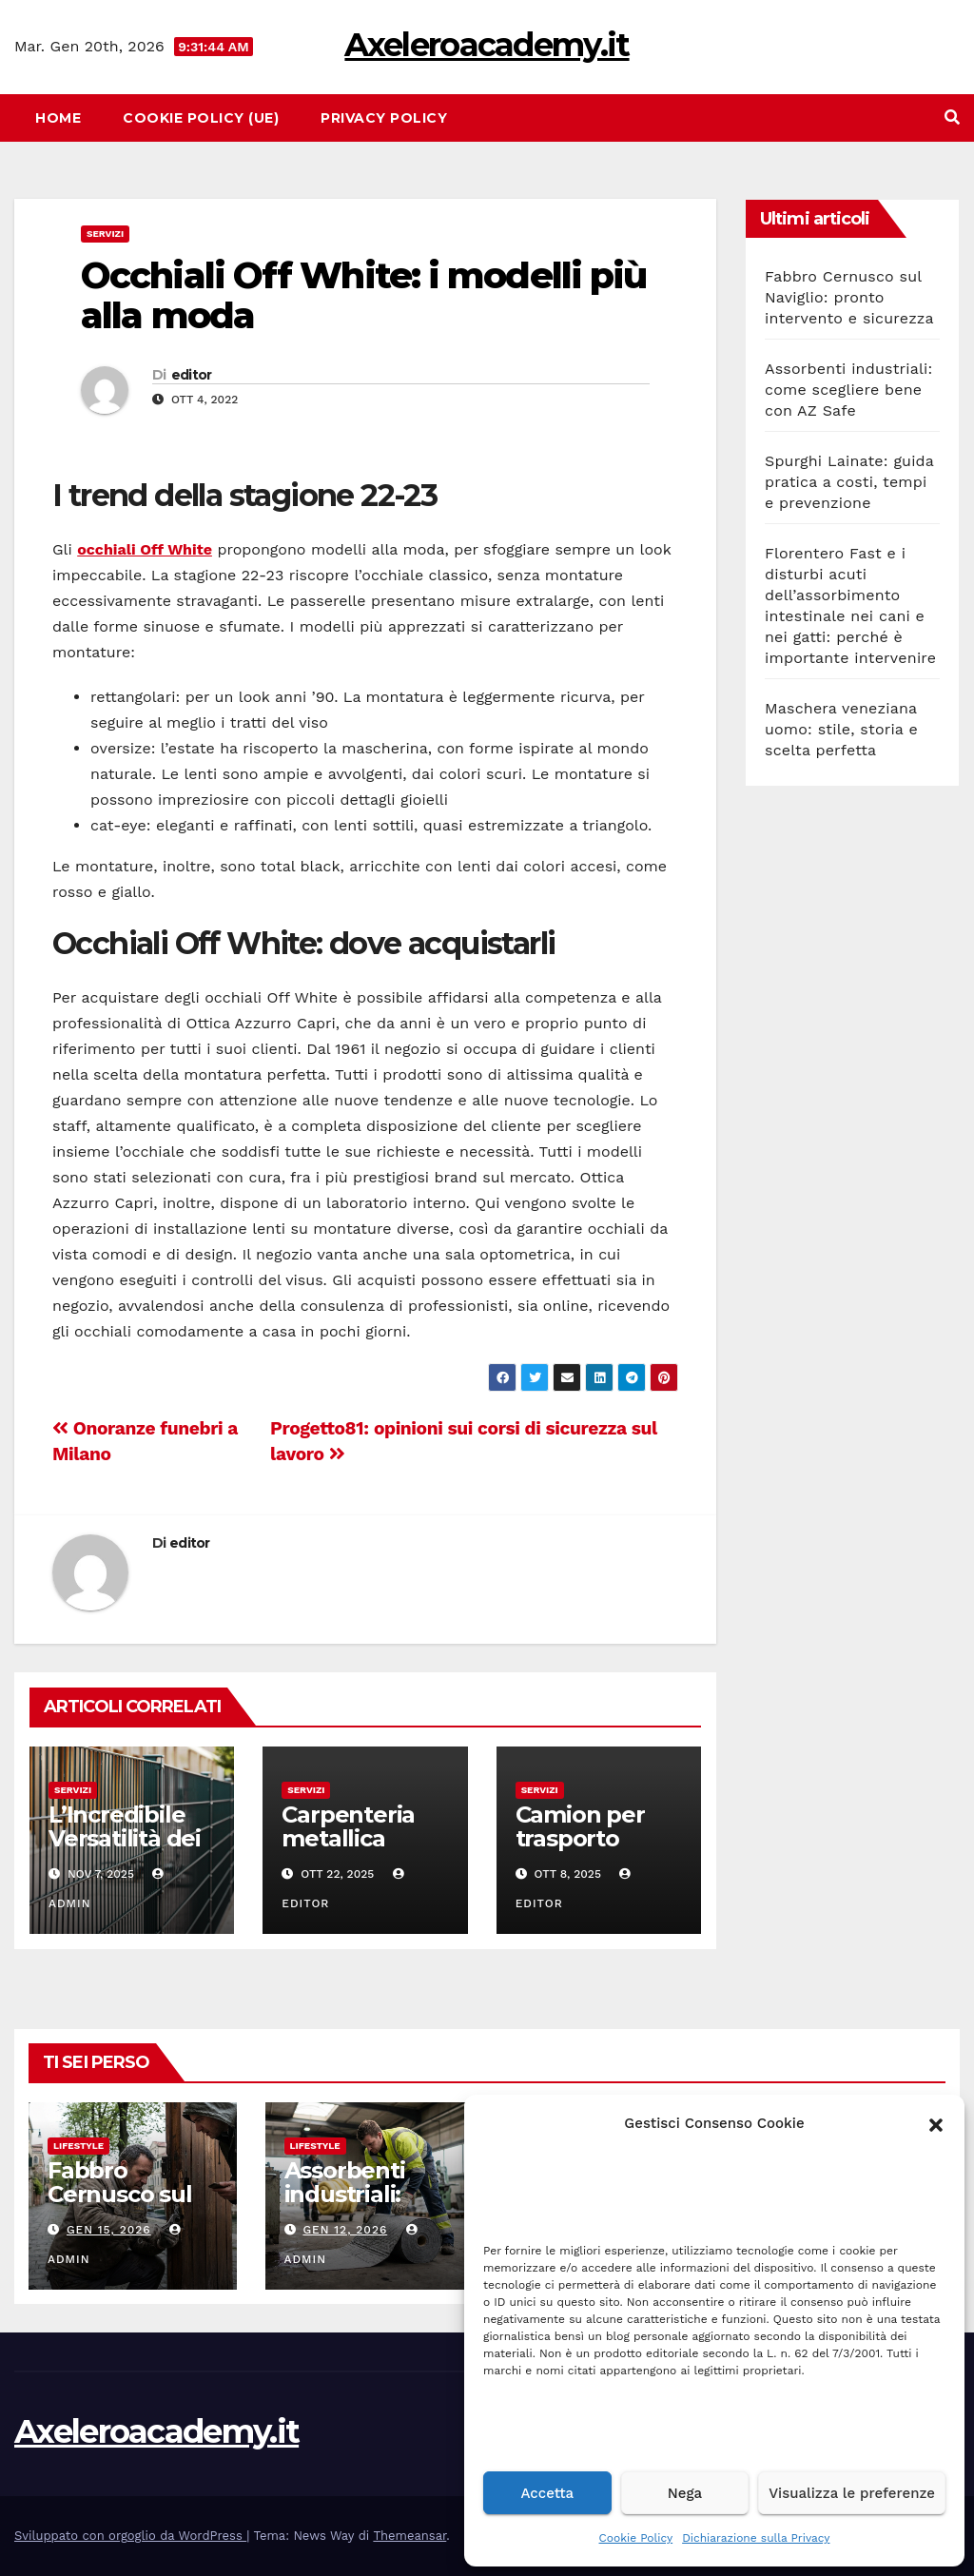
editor (191, 374)
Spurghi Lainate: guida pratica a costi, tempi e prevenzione (849, 482)
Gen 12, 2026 (344, 2229)
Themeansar (409, 2535)
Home (58, 118)
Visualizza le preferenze (852, 2493)
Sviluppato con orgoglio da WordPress (130, 2535)
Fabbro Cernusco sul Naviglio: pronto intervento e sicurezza (849, 297)
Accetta (547, 2493)
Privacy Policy (384, 118)
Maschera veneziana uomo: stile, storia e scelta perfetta (841, 729)
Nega (685, 2493)
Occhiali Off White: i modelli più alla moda (363, 295)
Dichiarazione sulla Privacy (755, 2538)
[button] (935, 2123)
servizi (105, 233)
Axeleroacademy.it (486, 45)
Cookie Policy (636, 2538)
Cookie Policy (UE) (201, 118)
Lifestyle (78, 2145)
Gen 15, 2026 (109, 2229)
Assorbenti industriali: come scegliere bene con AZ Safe (848, 390)
